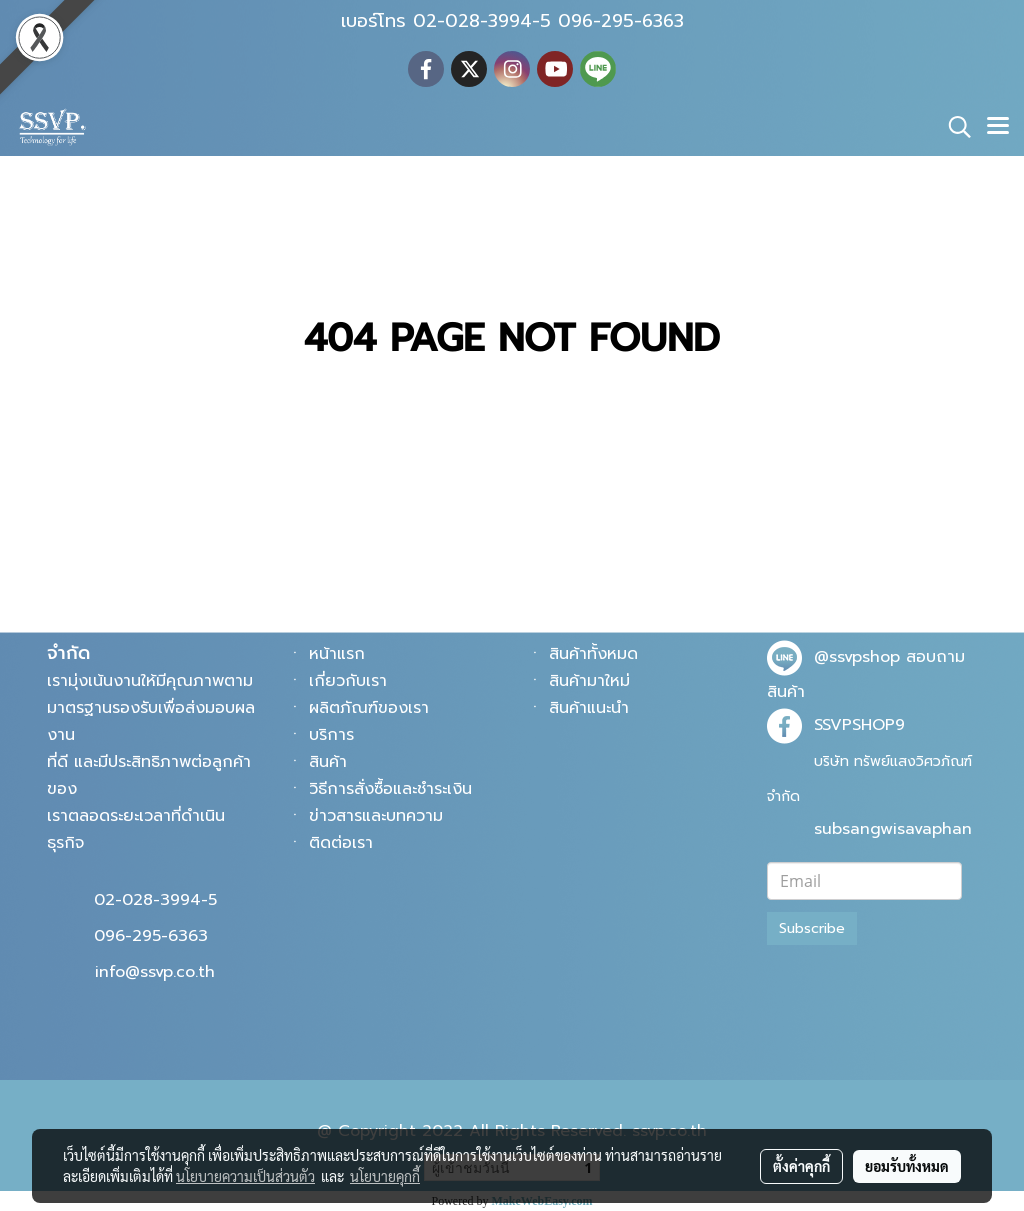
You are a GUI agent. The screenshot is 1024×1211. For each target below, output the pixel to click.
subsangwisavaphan (893, 829)
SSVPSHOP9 (859, 725)
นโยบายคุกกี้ (385, 1176)
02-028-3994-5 (155, 900)
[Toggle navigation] (998, 127)
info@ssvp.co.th (155, 972)
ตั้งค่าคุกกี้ (801, 1166)
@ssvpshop (857, 657)
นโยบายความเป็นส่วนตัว (245, 1176)
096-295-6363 (151, 936)
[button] (953, 127)
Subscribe (812, 928)
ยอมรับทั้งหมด (907, 1166)
